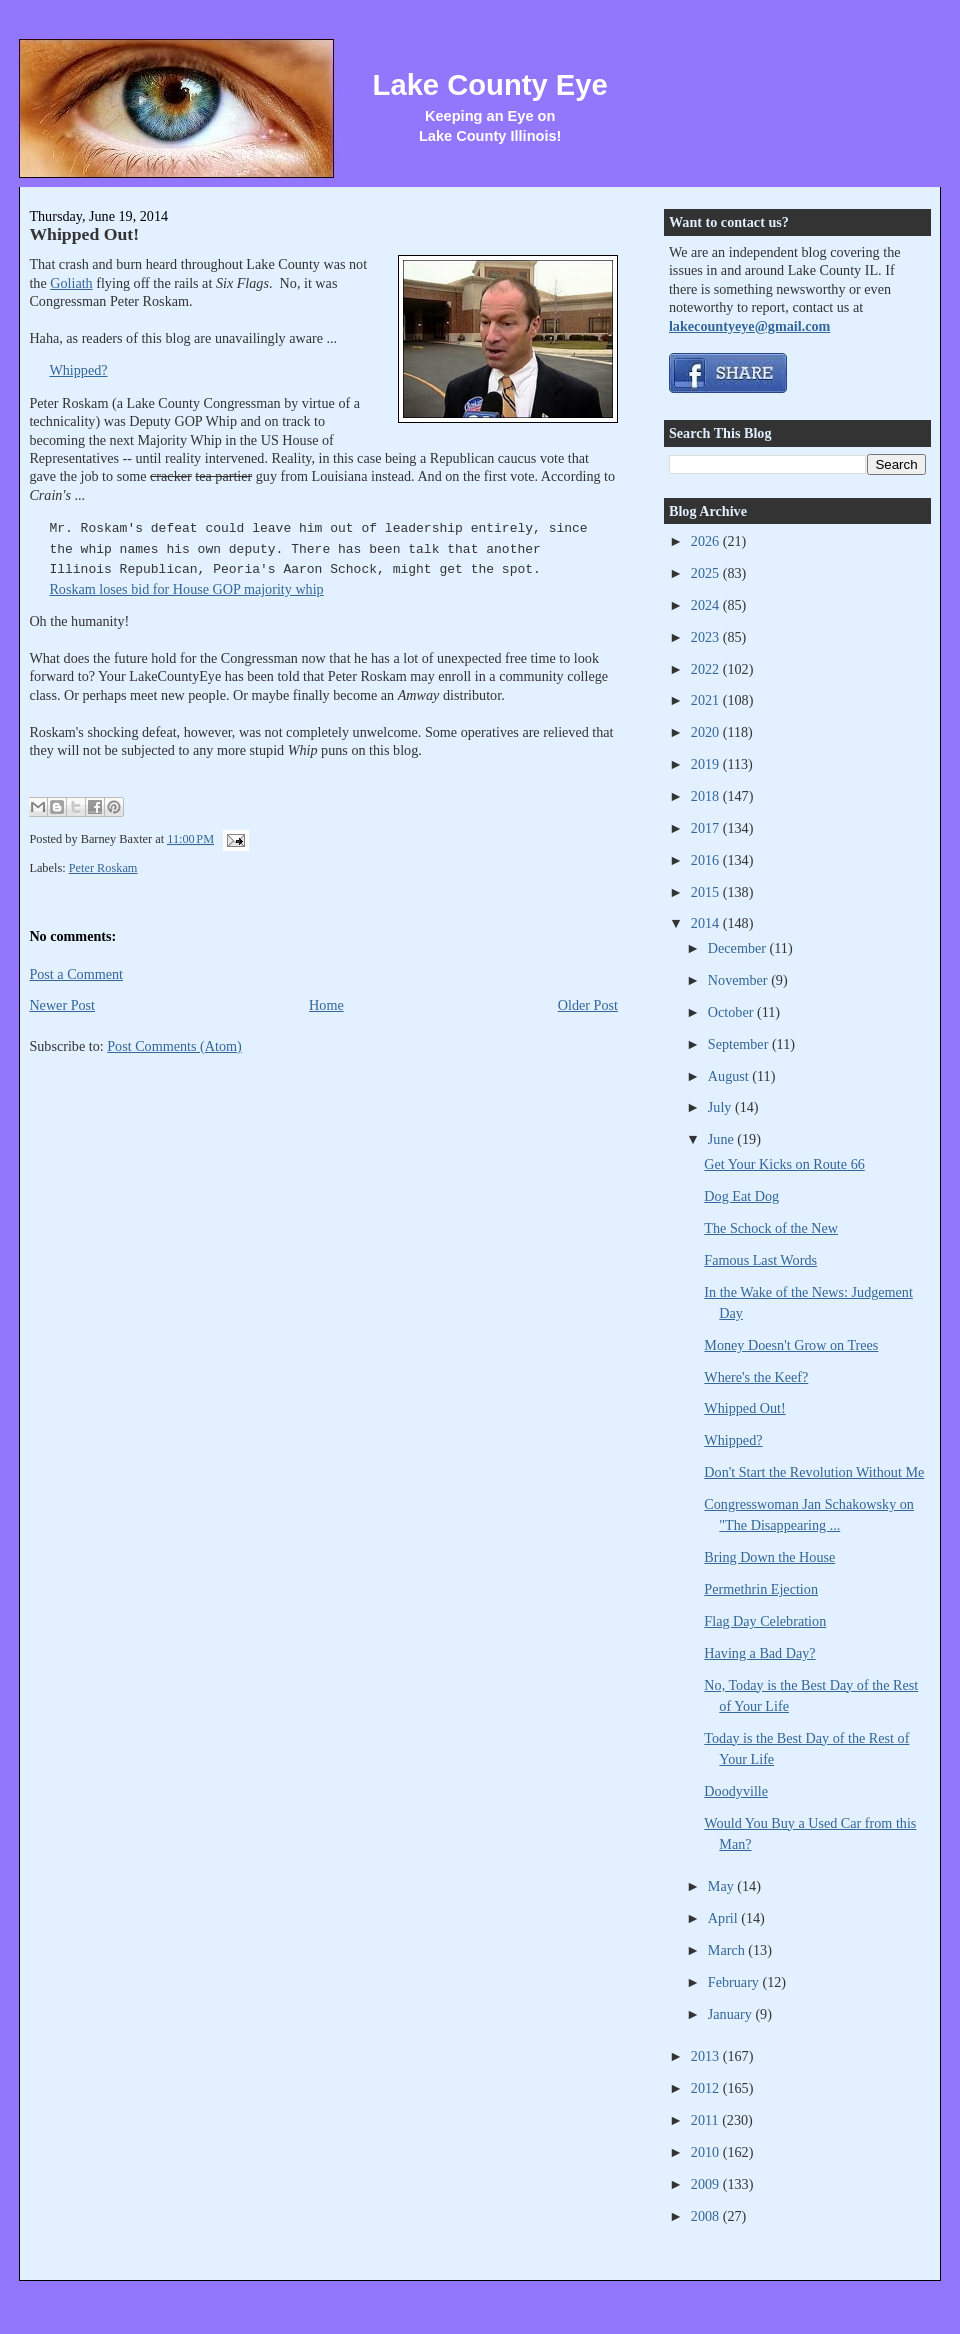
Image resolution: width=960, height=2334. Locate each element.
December (739, 948)
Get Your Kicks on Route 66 (784, 1164)
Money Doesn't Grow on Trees (791, 1345)
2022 (707, 669)
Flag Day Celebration (765, 1621)
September (740, 1044)
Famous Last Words (760, 1260)
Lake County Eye (490, 85)
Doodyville (736, 1791)
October (732, 1012)
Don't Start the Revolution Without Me (814, 1472)
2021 (707, 700)
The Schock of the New (771, 1228)
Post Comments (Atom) (174, 1046)
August (730, 1076)
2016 (707, 860)
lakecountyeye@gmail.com (749, 326)
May (723, 1886)
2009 (707, 2184)
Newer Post (62, 1005)
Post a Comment (76, 974)
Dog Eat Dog (741, 1196)
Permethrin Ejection (761, 1589)
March (728, 1950)
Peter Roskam (103, 868)
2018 (707, 796)
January (732, 2014)
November (739, 980)
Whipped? (78, 370)
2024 (707, 605)
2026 (707, 541)
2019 (707, 764)
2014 (707, 923)
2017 (707, 828)
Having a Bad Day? (759, 1653)
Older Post (588, 1005)
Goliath (71, 283)
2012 (707, 2088)
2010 (707, 2152)
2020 (707, 732)
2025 (707, 573)
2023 (707, 637)
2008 (707, 2216)
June (723, 1139)
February (735, 1982)
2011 (706, 2120)
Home (326, 1005)
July (721, 1107)
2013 (707, 2056)
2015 (707, 892)
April (724, 1918)
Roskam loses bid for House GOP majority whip (186, 589)
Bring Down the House (769, 1557)
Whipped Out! (84, 234)
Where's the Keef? (756, 1377)
